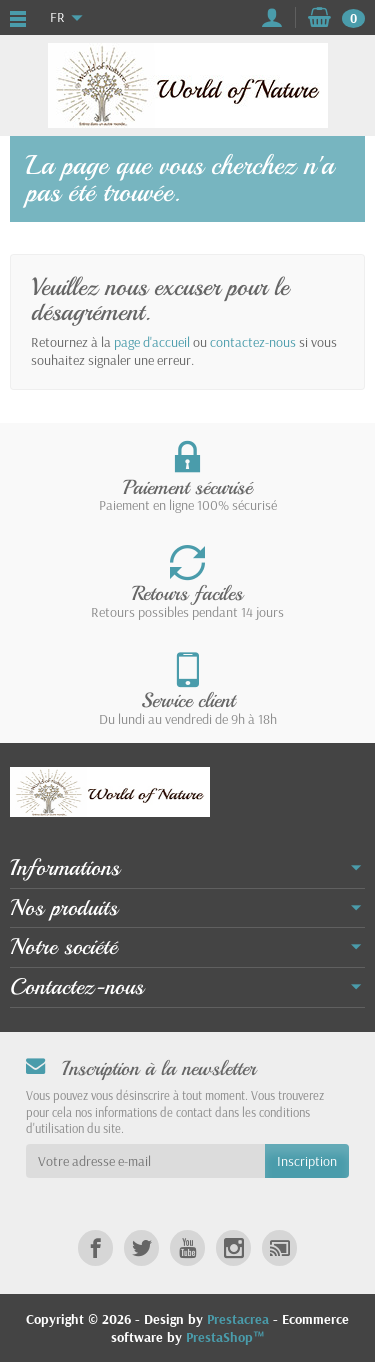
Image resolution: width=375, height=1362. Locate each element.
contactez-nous (253, 342)
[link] (95, 1247)
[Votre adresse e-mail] (145, 1161)
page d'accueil (152, 342)
